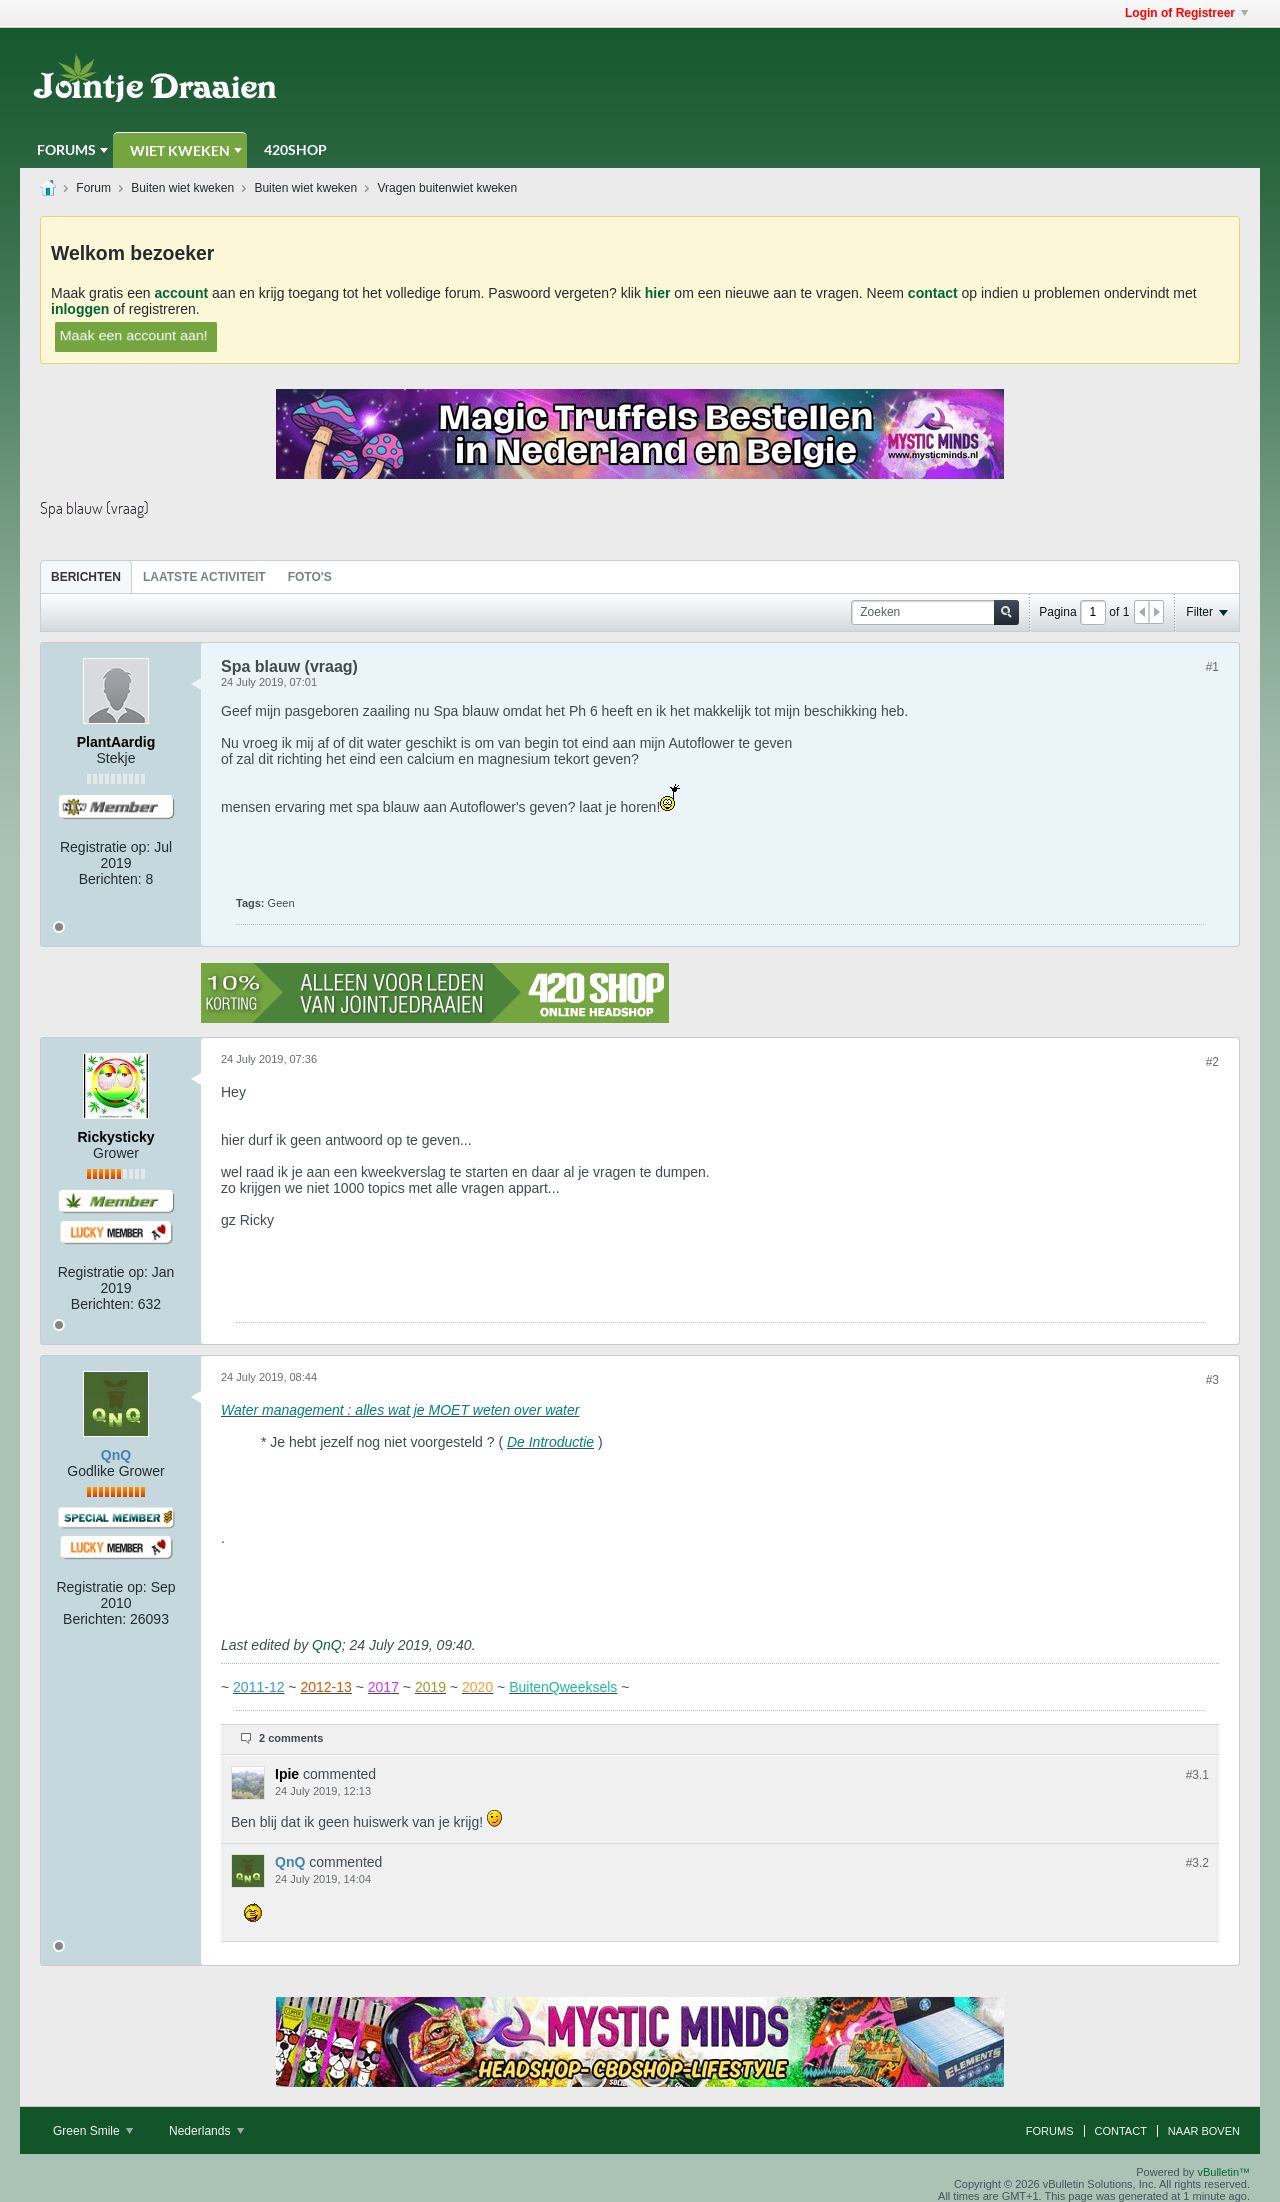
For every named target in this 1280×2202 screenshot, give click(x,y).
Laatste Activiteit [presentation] (204, 577)
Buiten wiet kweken (182, 188)
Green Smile (93, 2131)
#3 (1212, 1380)
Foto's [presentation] (310, 577)
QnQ (327, 1645)
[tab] (86, 576)
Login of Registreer (1186, 13)
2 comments (291, 1738)
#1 (1212, 667)
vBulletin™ (1223, 2172)
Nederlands (206, 2131)
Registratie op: (105, 847)
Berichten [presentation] (86, 577)
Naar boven (1204, 2131)
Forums (66, 149)
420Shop (295, 149)
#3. (1197, 1775)
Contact (1121, 2131)
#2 (1212, 1062)
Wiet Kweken (180, 150)
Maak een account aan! (134, 335)
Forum (93, 188)
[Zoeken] (935, 612)
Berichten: (110, 879)
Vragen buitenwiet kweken (448, 188)
